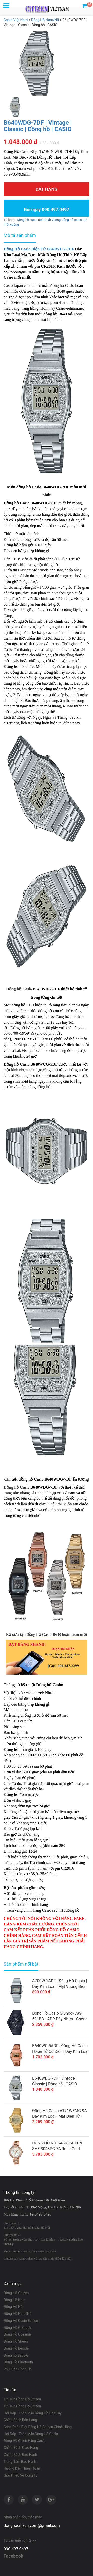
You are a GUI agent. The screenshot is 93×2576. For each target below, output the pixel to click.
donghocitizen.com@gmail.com (32, 2525)
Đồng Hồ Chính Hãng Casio (25, 2441)
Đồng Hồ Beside (16, 2348)
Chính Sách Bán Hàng (20, 2420)
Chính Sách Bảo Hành (20, 2455)
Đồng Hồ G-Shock (17, 2328)
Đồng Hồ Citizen (16, 2293)
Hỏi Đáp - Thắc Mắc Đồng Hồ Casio (31, 2434)
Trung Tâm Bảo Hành (20, 2462)
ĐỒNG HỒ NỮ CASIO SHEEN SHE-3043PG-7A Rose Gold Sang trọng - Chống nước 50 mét (60, 2146)
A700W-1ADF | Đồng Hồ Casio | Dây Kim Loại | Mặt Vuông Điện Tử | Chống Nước (59, 1984)
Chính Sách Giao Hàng (21, 2448)
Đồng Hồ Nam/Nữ (17, 2314)
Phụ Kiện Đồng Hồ (18, 2369)
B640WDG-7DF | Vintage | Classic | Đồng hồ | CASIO (38, 126)
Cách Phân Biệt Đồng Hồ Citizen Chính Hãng (38, 2427)
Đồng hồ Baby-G (16, 2355)
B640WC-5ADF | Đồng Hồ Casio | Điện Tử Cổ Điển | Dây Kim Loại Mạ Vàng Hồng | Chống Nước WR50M (60, 2048)
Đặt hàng (47, 189)
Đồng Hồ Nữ (13, 2307)
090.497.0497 (16, 2549)
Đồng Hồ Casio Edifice (21, 2321)
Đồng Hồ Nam (15, 2300)
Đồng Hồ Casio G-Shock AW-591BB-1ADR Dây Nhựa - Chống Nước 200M (60, 2016)
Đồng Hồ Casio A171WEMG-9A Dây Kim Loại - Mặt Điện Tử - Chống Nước (59, 2113)
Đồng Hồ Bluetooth (18, 2362)
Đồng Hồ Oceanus (18, 2334)
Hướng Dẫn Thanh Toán (22, 2468)
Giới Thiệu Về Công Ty (20, 2475)
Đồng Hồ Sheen (16, 2341)
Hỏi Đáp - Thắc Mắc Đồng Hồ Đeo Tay (33, 2413)
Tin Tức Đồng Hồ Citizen (22, 2399)
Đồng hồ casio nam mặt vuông (39, 220)
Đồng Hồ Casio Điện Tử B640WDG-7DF (39, 249)
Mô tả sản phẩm (20, 235)
